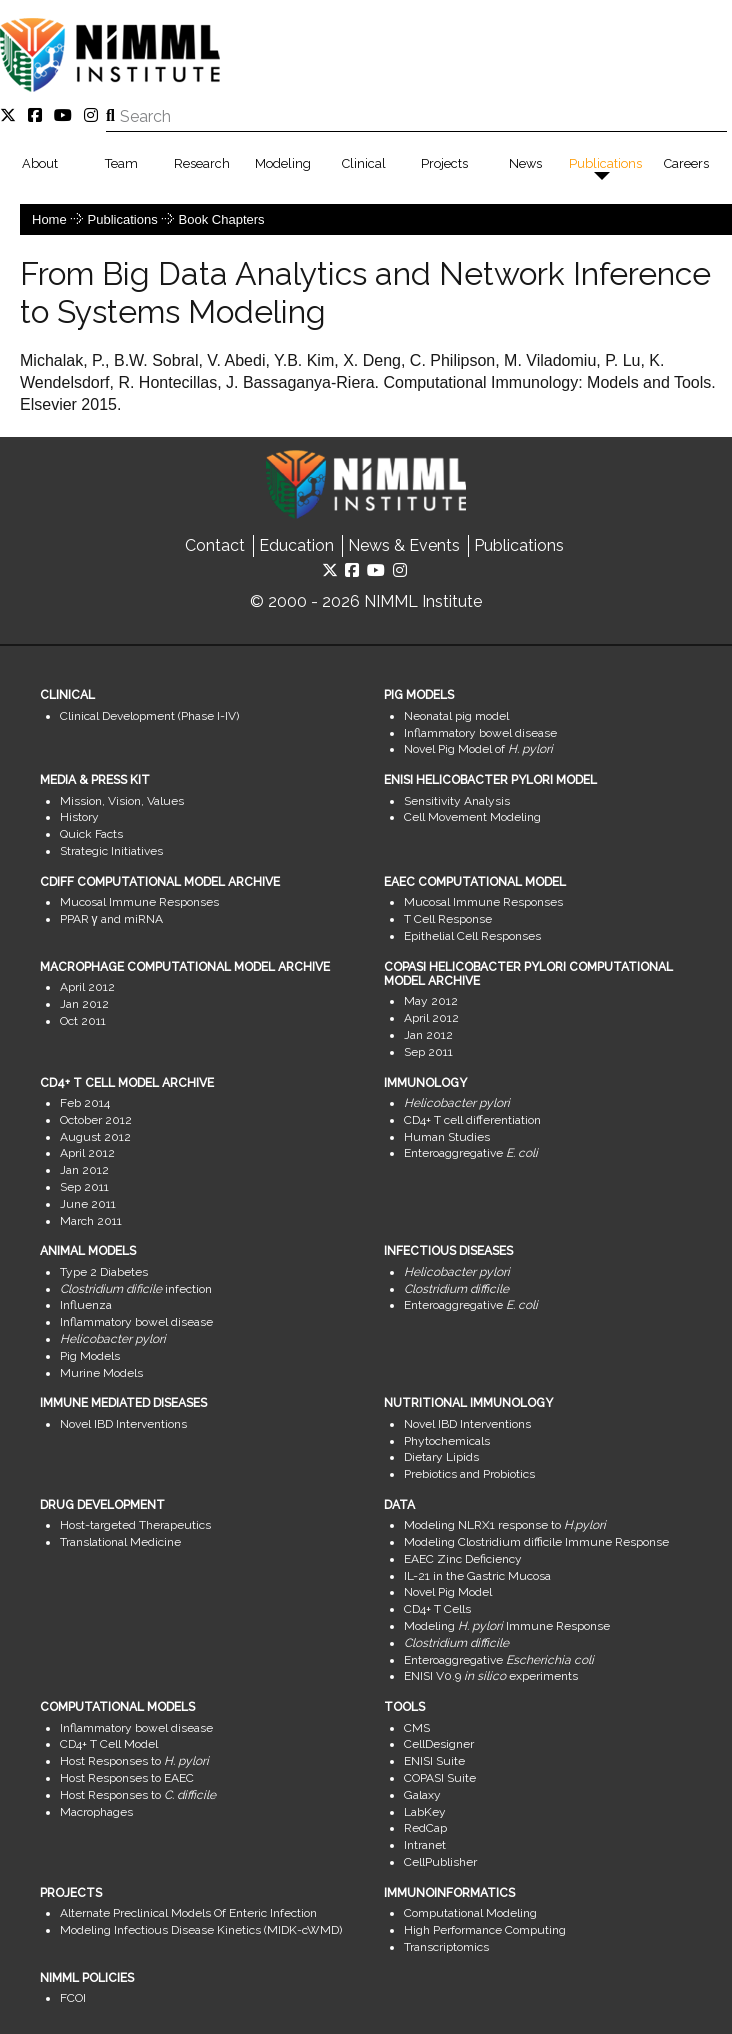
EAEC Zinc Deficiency (463, 1559)
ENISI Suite (434, 1761)
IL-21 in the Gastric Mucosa (477, 1576)
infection (136, 1289)
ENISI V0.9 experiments (491, 1676)
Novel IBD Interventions (123, 1424)
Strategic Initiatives (111, 851)
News (525, 163)
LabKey (425, 1812)
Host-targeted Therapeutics (135, 1525)
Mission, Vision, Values (122, 801)
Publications (605, 163)
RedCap (425, 1828)
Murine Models (101, 1373)
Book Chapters (222, 219)
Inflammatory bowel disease (480, 733)
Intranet (425, 1845)
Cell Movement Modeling (472, 817)
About (40, 163)
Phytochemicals (447, 1441)
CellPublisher (440, 1862)
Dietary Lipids (441, 1457)
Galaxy (422, 1795)
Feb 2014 (85, 1103)
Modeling (283, 163)
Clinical (364, 163)
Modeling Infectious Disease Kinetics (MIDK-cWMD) (201, 1930)
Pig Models (90, 1356)
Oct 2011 (83, 1021)
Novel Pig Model (448, 1592)
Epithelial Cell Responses (472, 936)
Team (121, 163)
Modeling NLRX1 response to (505, 1525)
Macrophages (96, 1812)
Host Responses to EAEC (127, 1778)
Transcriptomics (446, 1947)
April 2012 (87, 987)
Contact (215, 545)
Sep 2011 (428, 1052)
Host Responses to (134, 1761)
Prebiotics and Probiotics (469, 1474)
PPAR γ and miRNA (111, 919)
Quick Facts (91, 834)
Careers (686, 163)
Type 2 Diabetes (104, 1272)
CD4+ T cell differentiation (472, 1120)
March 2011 (91, 1221)
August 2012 (95, 1137)
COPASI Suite (440, 1778)
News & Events (404, 545)
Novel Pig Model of (478, 749)
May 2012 (431, 1001)
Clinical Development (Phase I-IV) (149, 716)
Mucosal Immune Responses (139, 902)
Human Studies (447, 1137)
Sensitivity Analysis (457, 801)
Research (202, 163)
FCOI (73, 1998)
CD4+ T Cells (437, 1609)
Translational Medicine (120, 1542)
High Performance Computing (485, 1930)
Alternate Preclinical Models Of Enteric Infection (188, 1913)
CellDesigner (439, 1744)
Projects (444, 163)
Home (49, 219)
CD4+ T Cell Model (109, 1744)
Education (296, 545)
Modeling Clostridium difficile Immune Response (536, 1542)
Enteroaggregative (471, 1153)
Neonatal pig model (456, 716)
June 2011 (88, 1204)
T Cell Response (448, 919)
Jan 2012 (84, 1004)
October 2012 (96, 1120)
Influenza (86, 1305)
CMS (417, 1728)
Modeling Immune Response (507, 1626)
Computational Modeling (470, 1913)
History (79, 817)
